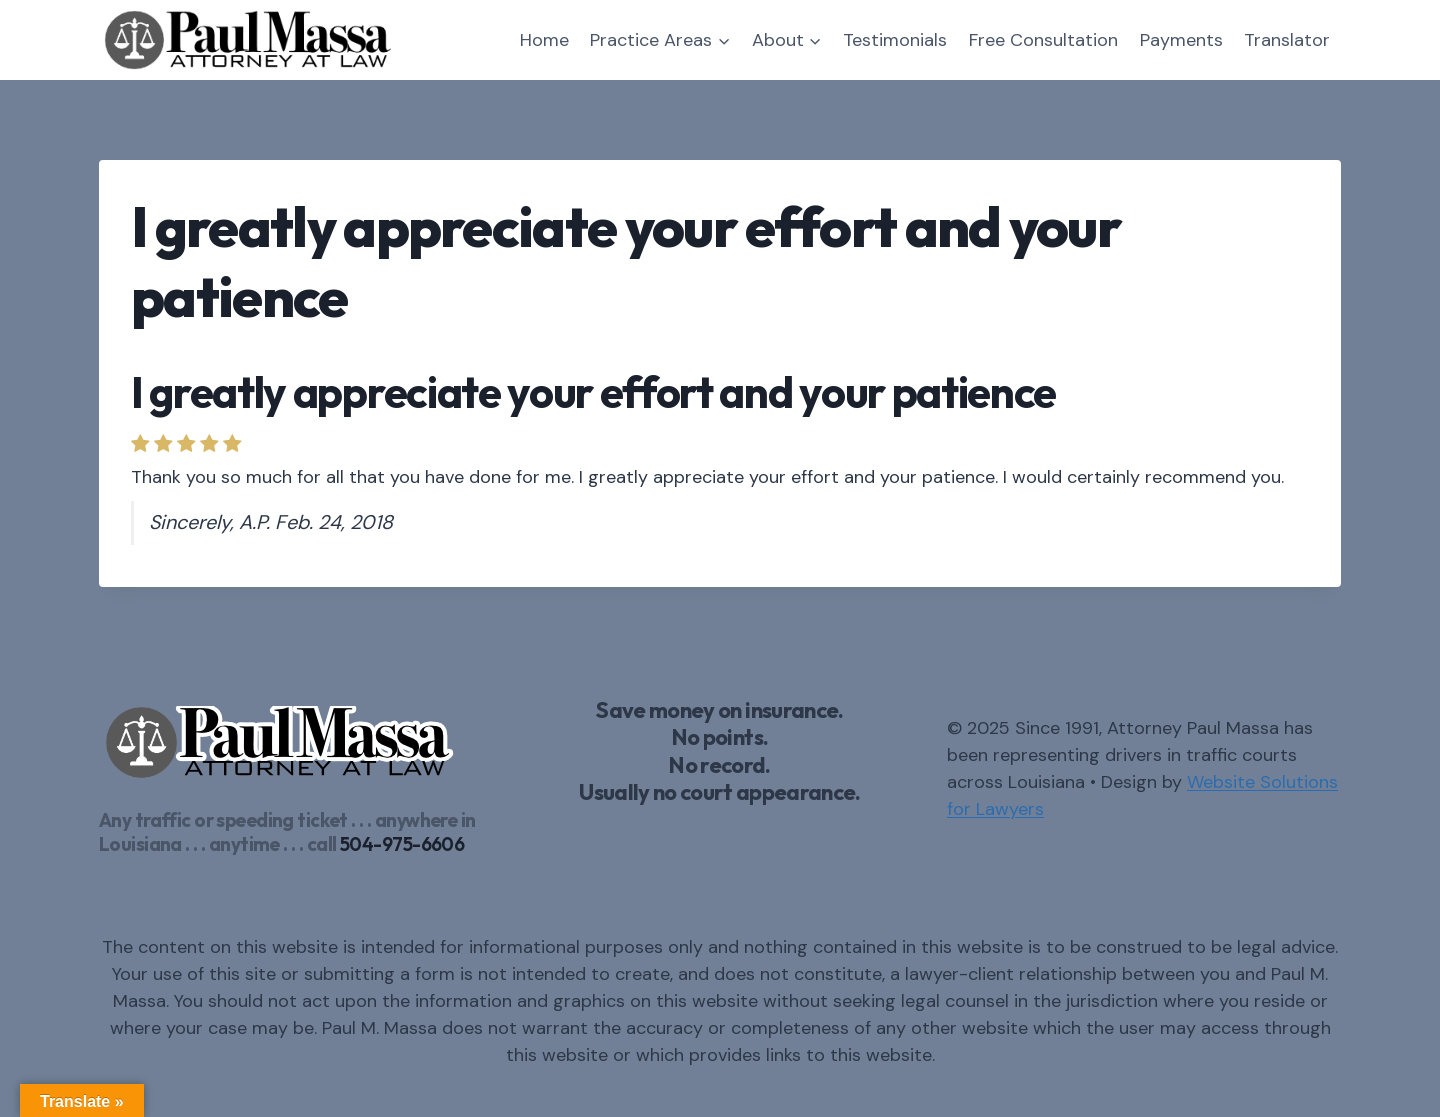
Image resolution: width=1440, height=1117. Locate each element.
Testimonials (895, 40)
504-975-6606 (402, 844)
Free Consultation (1043, 40)
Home (544, 40)
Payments (1181, 40)
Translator (1287, 40)
